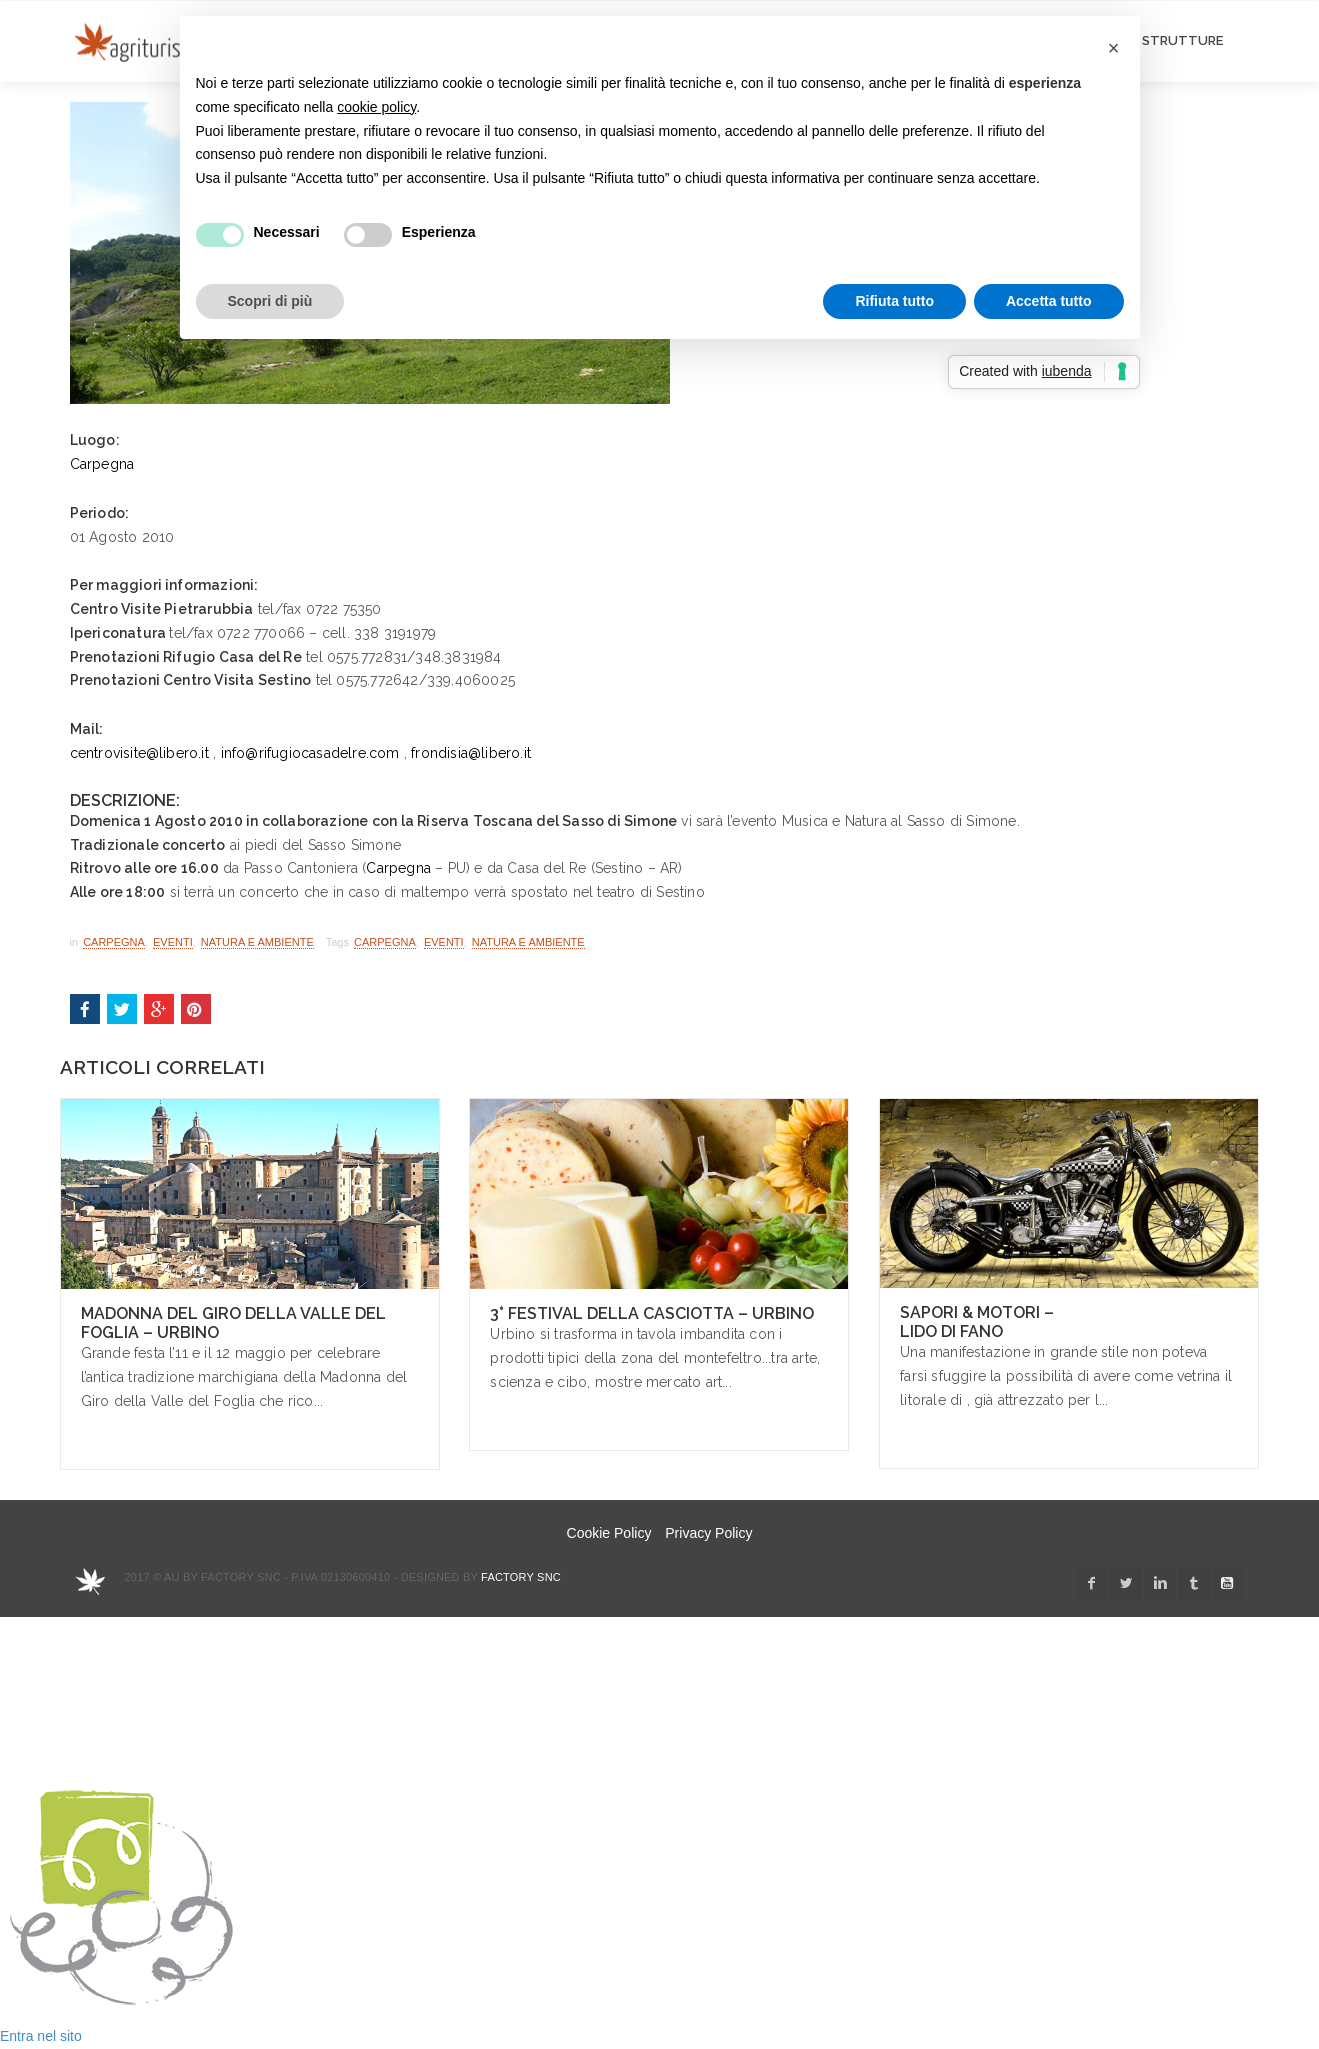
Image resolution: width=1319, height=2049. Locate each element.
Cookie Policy (609, 1533)
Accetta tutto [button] (1049, 301)
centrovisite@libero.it (139, 753)
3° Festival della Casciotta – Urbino (652, 1313)
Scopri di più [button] (270, 301)
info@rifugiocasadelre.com (310, 753)
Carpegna (102, 464)
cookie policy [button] (376, 107)
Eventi (173, 942)
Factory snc (521, 1577)
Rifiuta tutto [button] (894, 301)
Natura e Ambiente (257, 942)
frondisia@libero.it (471, 753)
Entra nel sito (41, 2036)
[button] (1114, 48)
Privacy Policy (708, 1533)
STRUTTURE (1182, 40)
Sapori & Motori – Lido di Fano (977, 1322)
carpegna (385, 942)
